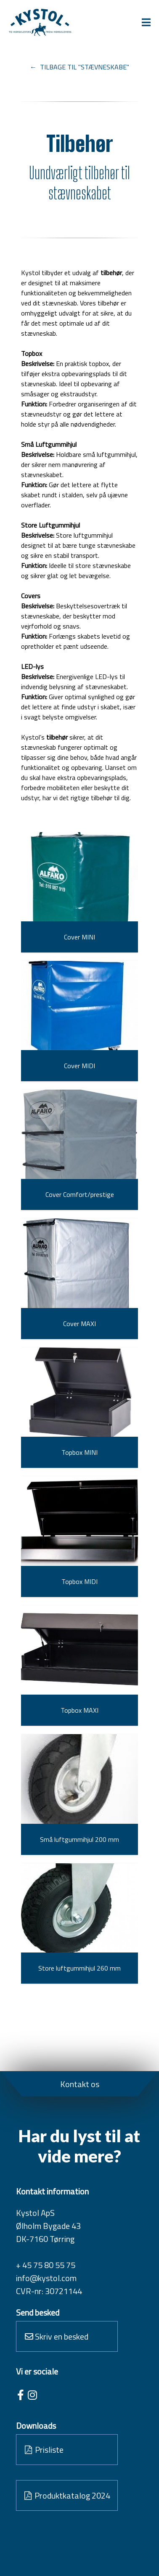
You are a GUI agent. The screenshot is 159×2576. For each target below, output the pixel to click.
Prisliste (44, 2449)
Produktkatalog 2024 (67, 2495)
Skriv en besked (56, 2336)
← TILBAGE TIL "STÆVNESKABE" (79, 67)
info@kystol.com (46, 2277)
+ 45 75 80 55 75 (45, 2264)
